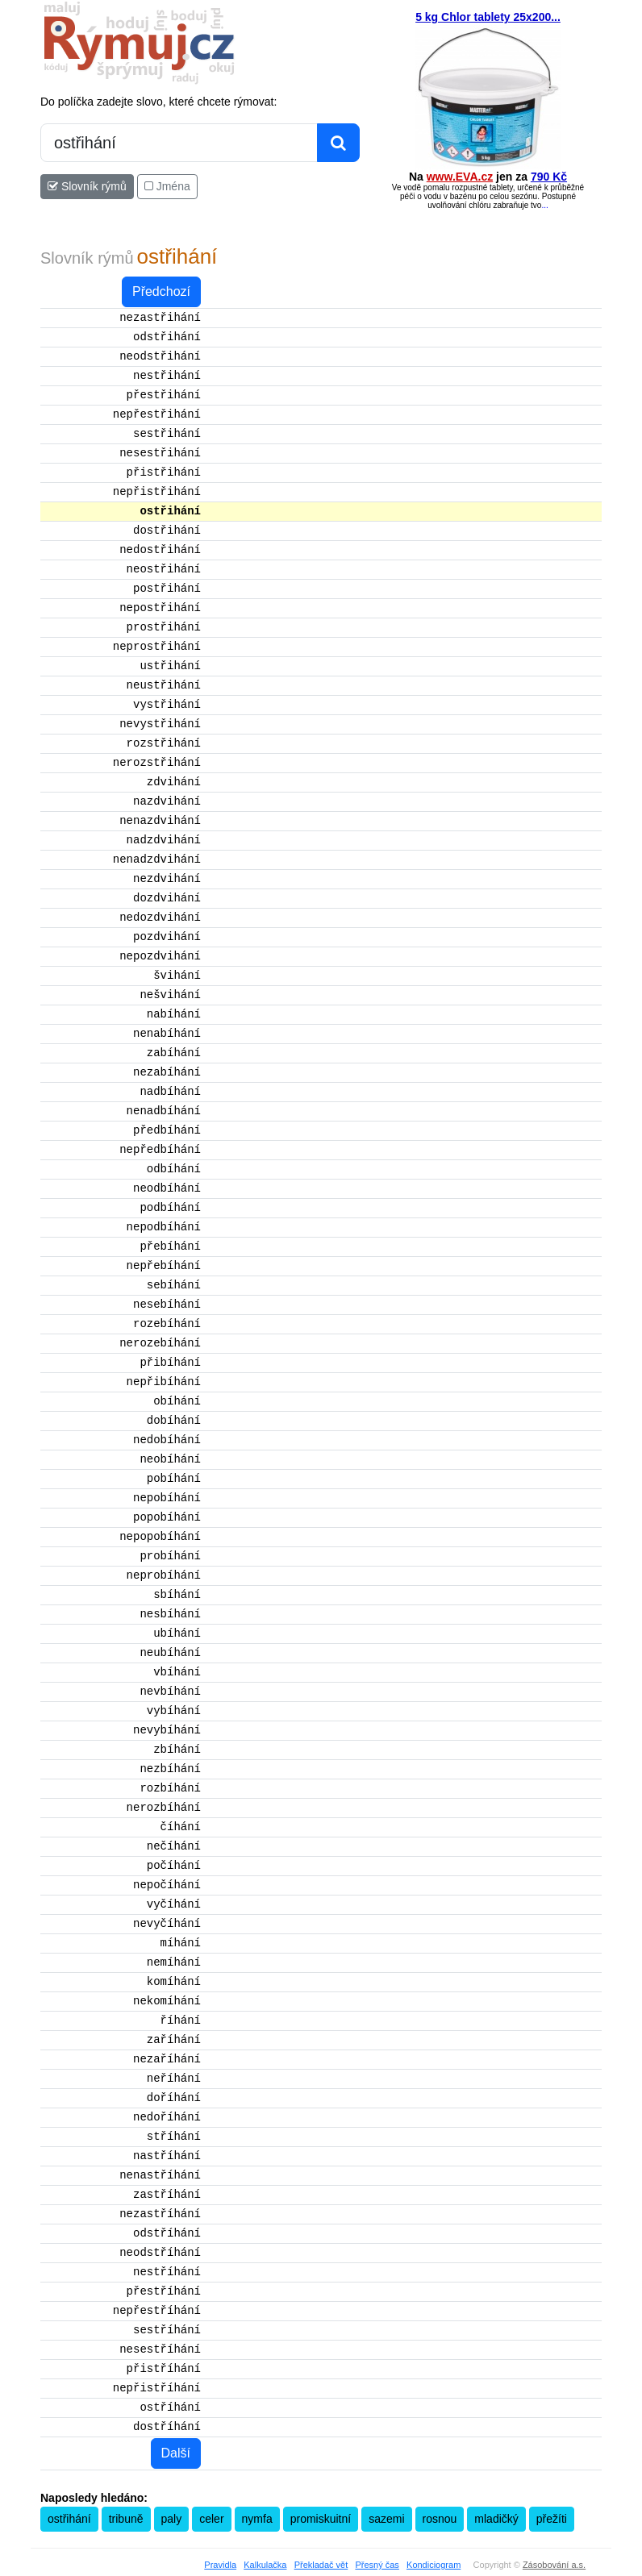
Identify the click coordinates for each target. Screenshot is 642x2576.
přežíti (551, 2518)
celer (211, 2518)
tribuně (126, 2518)
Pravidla (220, 2565)
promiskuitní (320, 2518)
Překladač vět (321, 2565)
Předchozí (161, 291)
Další (175, 2453)
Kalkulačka (265, 2565)
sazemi (386, 2518)
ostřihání (69, 2518)
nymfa (257, 2518)
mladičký (496, 2518)
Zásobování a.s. (554, 2565)
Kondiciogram (433, 2565)
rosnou (440, 2518)
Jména (167, 186)
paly (171, 2518)
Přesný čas (376, 2565)
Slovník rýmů (87, 186)
